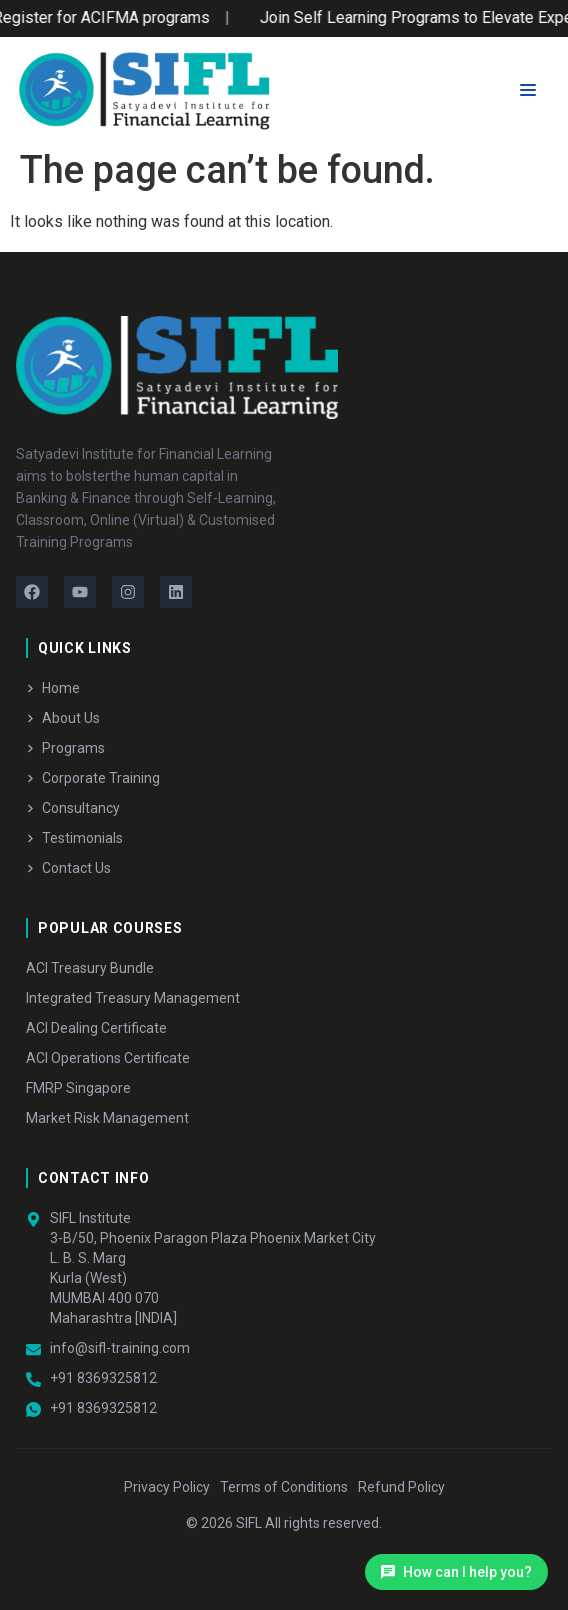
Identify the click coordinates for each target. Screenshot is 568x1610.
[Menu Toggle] (528, 90)
